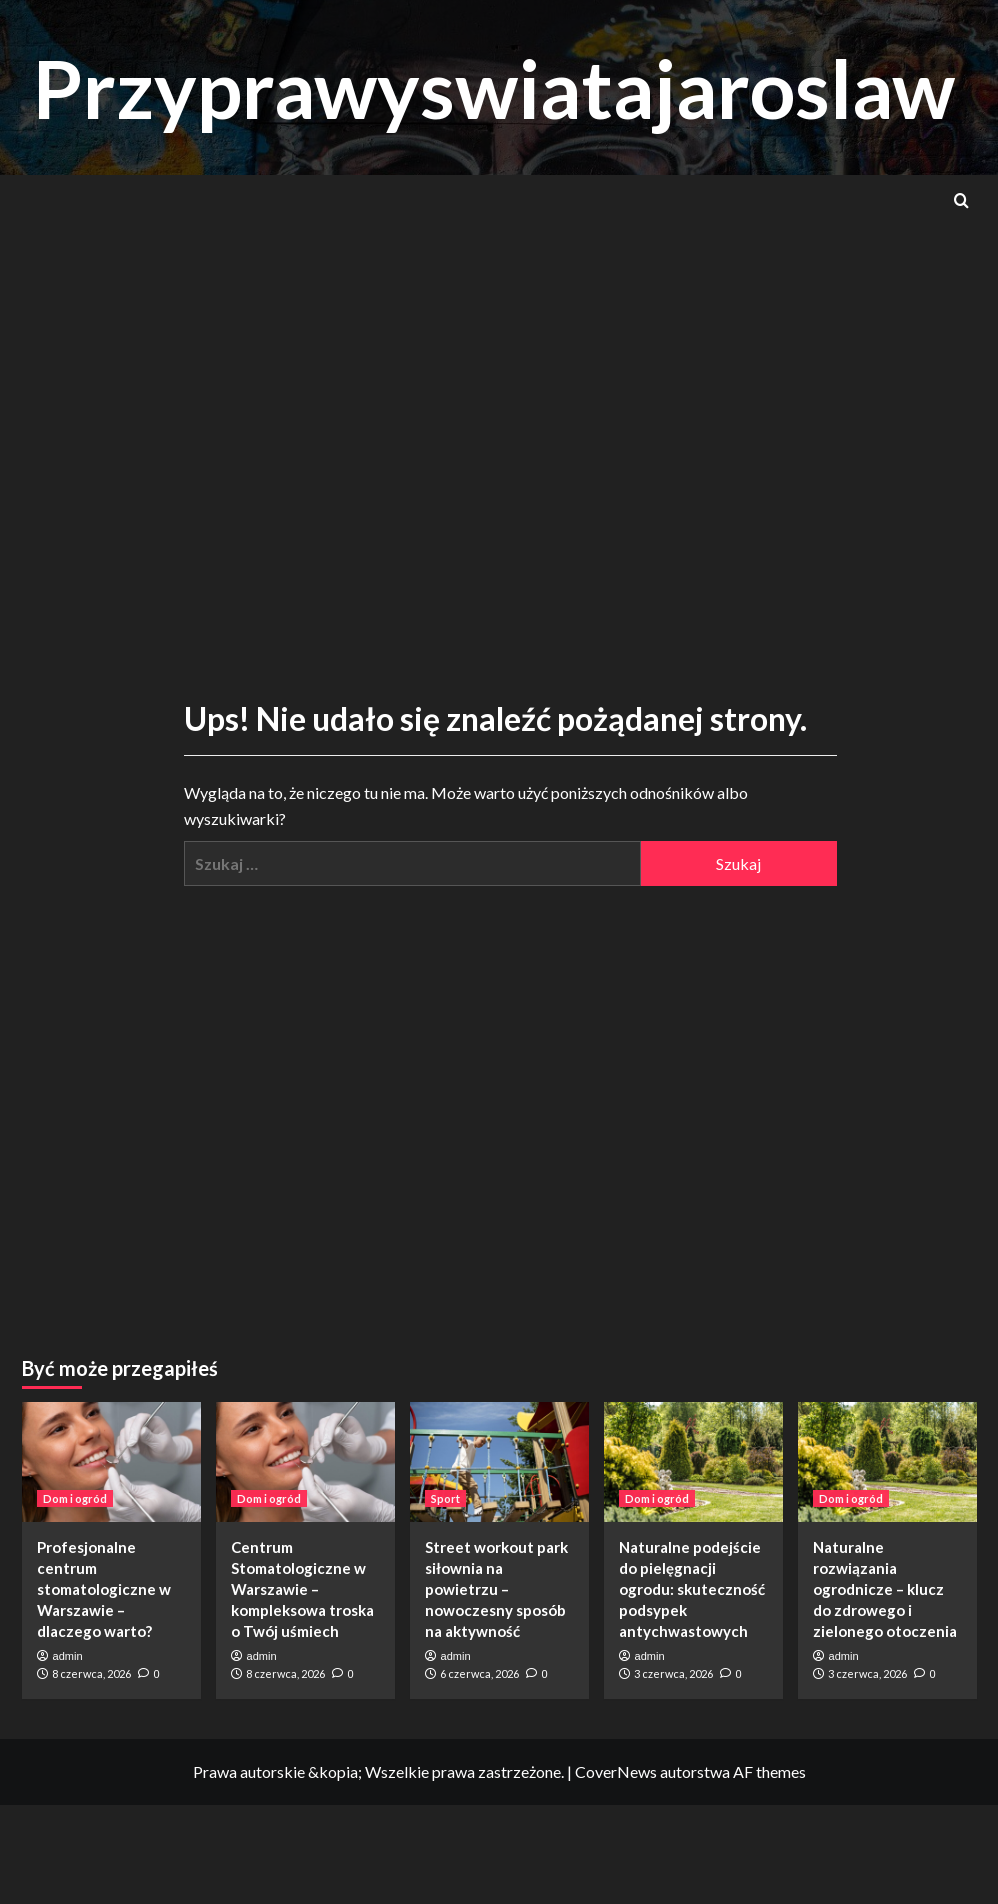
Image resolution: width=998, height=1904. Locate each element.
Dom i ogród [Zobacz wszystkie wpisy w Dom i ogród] (75, 1498)
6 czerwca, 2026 (479, 1673)
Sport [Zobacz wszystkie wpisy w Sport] (445, 1498)
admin (68, 1656)
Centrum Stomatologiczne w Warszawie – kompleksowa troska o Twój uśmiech (302, 1589)
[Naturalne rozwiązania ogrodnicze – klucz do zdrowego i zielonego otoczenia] (887, 1461)
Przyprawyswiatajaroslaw (509, 86)
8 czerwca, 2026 (91, 1673)
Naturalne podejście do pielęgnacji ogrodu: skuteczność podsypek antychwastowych (692, 1589)
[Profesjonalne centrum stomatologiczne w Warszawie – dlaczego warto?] (111, 1461)
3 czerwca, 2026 (673, 1673)
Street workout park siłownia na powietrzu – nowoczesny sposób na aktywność (496, 1589)
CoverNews (616, 1771)
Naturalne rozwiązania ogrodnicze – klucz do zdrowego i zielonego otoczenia (885, 1589)
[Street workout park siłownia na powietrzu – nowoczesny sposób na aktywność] (499, 1461)
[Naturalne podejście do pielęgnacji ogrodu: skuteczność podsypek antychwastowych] (693, 1461)
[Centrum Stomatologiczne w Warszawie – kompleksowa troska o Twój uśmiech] (305, 1461)
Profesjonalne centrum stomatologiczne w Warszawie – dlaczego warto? (104, 1589)
